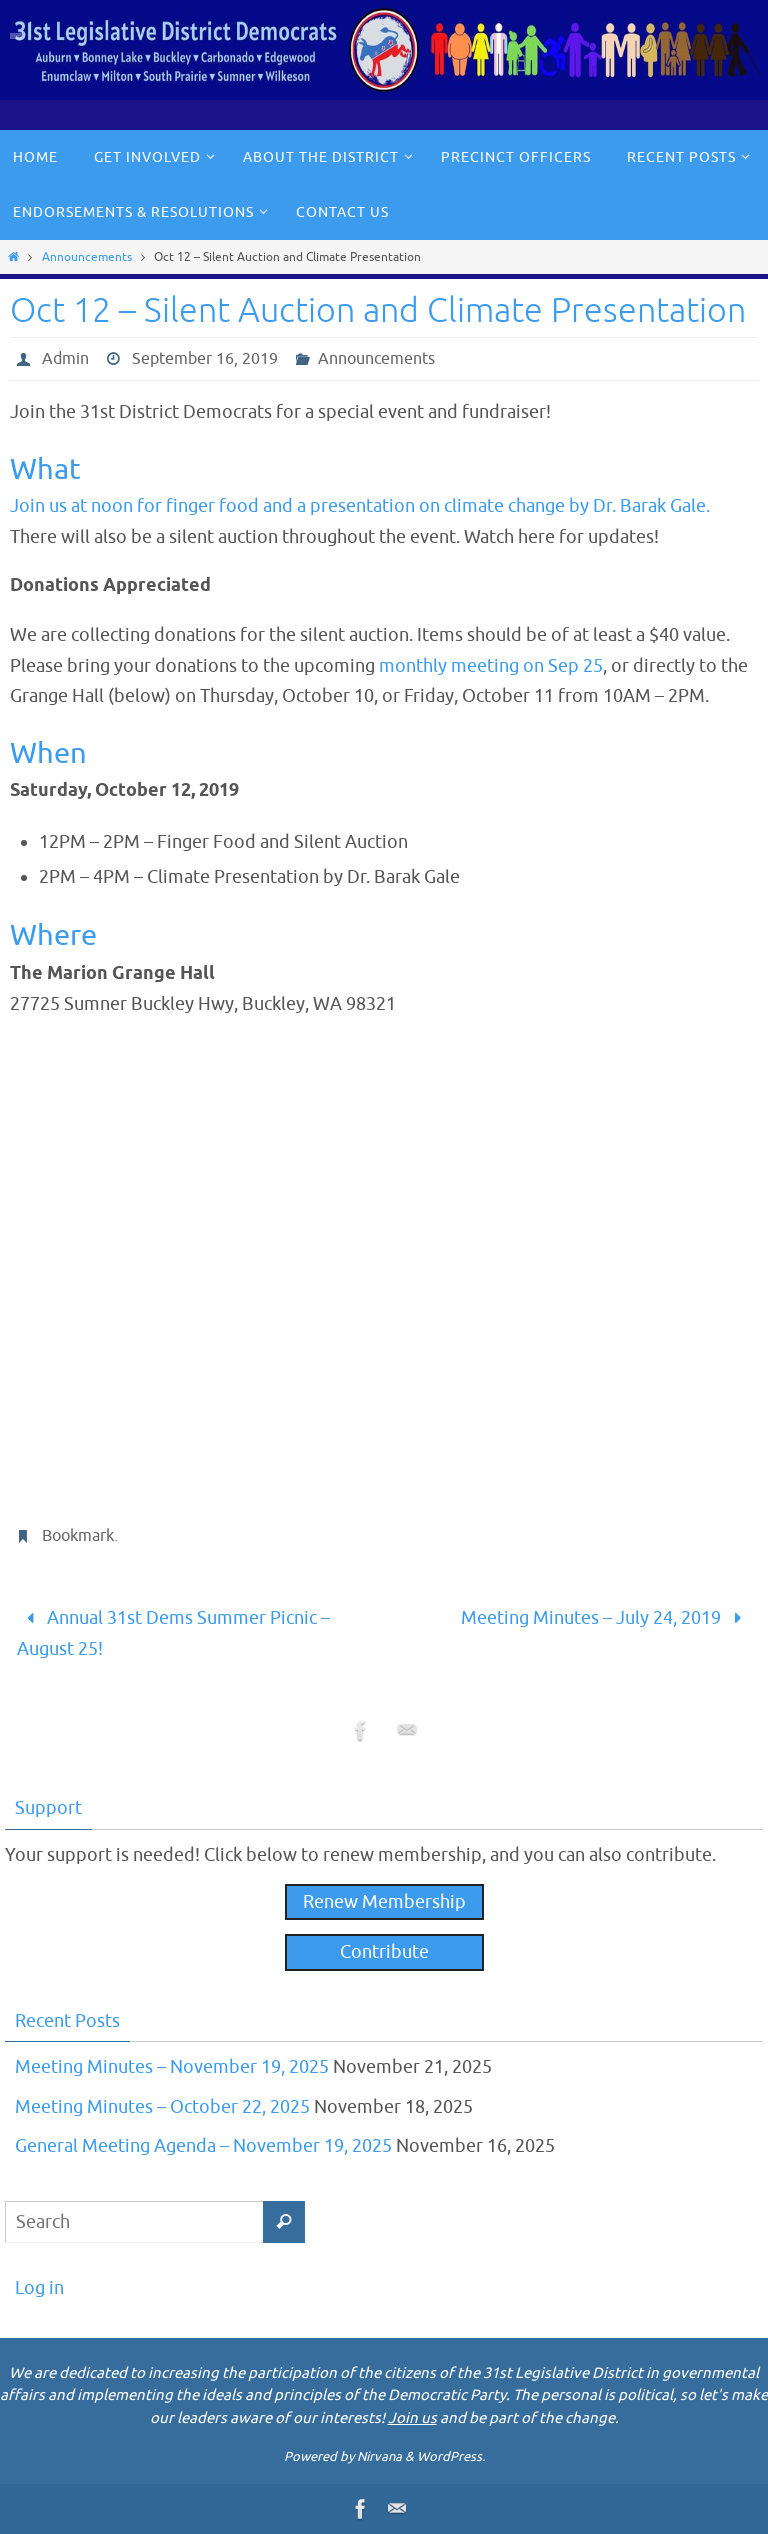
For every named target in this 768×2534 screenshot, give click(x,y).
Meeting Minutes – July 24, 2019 (605, 1618)
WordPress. (451, 2456)
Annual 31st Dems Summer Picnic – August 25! (173, 1633)
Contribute (384, 1952)
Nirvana (379, 2456)
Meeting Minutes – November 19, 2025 (172, 2067)
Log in (39, 2288)
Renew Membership (384, 1902)
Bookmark (78, 1536)
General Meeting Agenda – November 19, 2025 (203, 2146)
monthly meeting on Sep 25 (491, 666)
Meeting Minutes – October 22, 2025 (162, 2107)
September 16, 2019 (205, 359)
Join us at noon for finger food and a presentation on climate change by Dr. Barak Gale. (360, 506)
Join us (412, 2418)
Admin (65, 359)
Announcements (87, 257)
